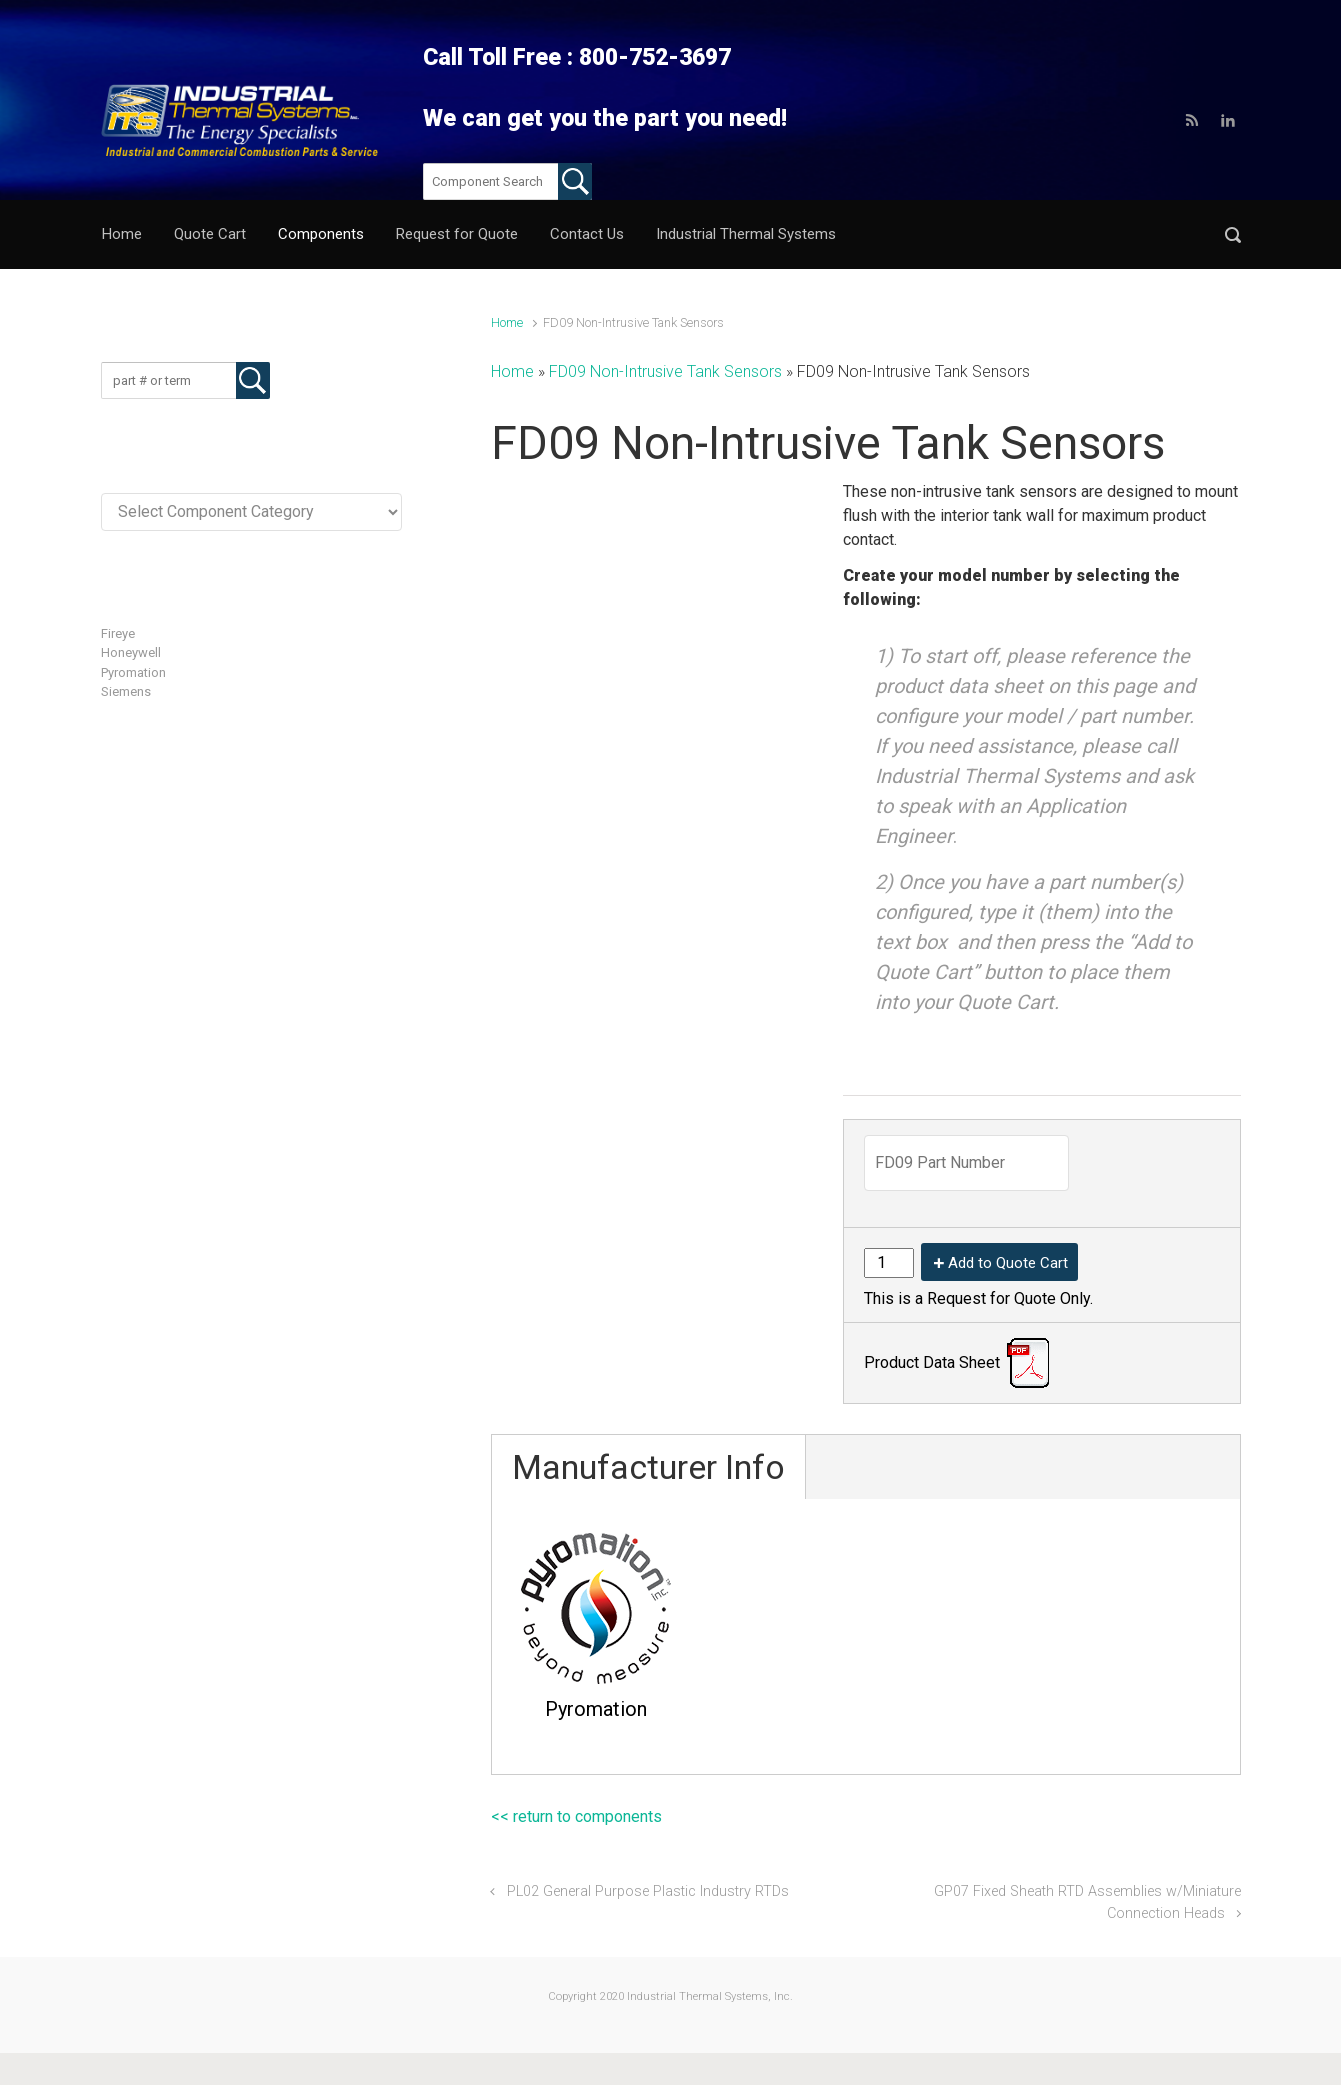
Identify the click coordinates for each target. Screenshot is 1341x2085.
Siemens (126, 691)
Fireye (118, 633)
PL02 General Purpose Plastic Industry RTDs (648, 1891)
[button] (1233, 234)
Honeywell (131, 652)
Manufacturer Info (648, 1467)
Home (507, 322)
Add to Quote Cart (1008, 1263)
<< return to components (576, 1816)
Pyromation (133, 672)
